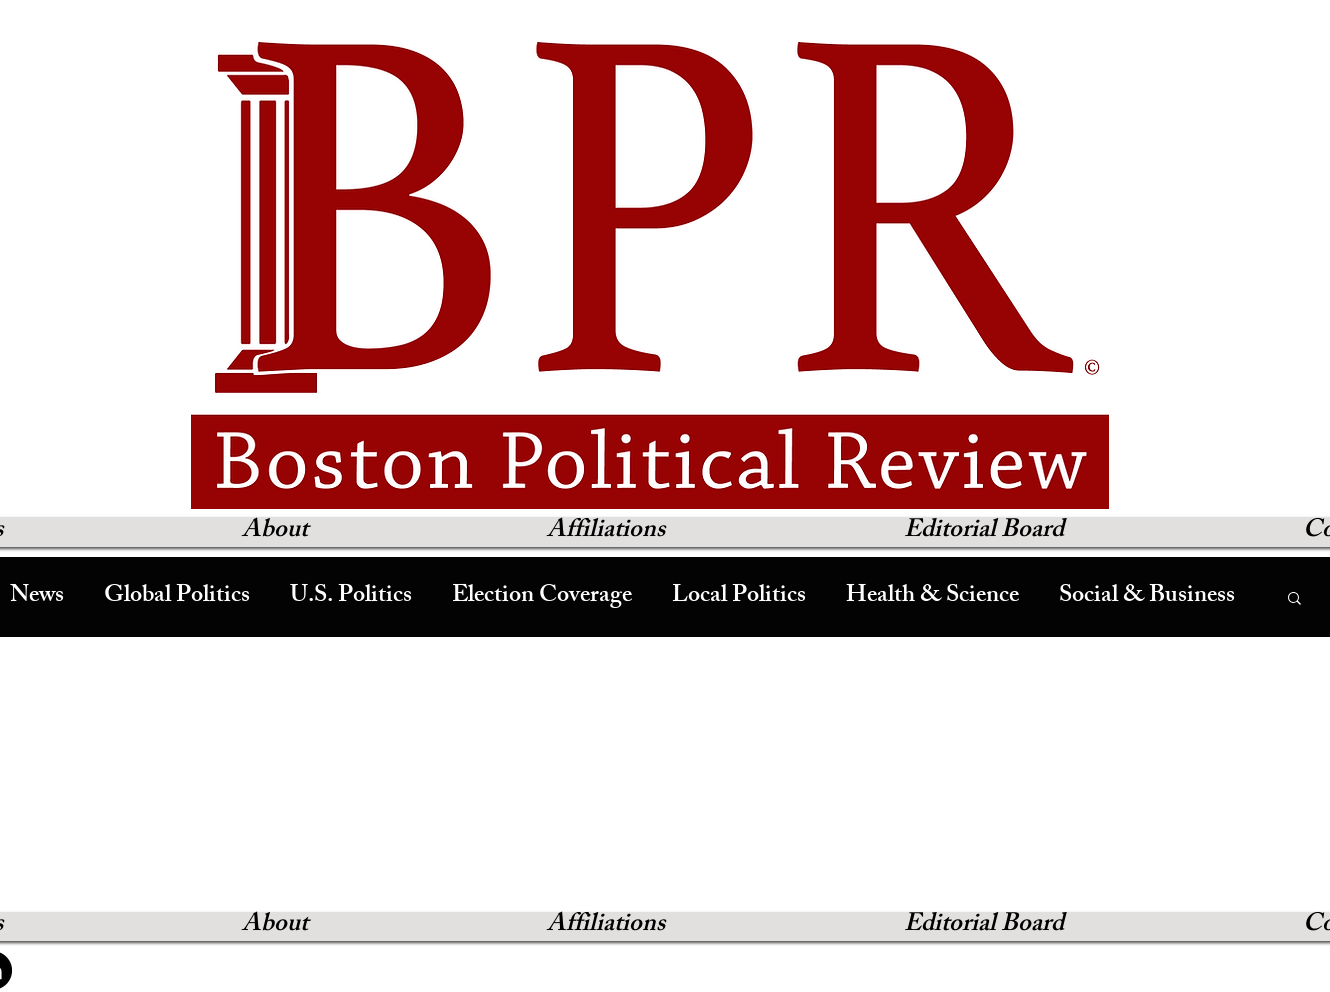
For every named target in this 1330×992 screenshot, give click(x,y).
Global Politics (177, 597)
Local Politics (739, 597)
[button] (1294, 599)
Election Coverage (542, 597)
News (37, 597)
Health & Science (932, 597)
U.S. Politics (351, 597)
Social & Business (1147, 597)
